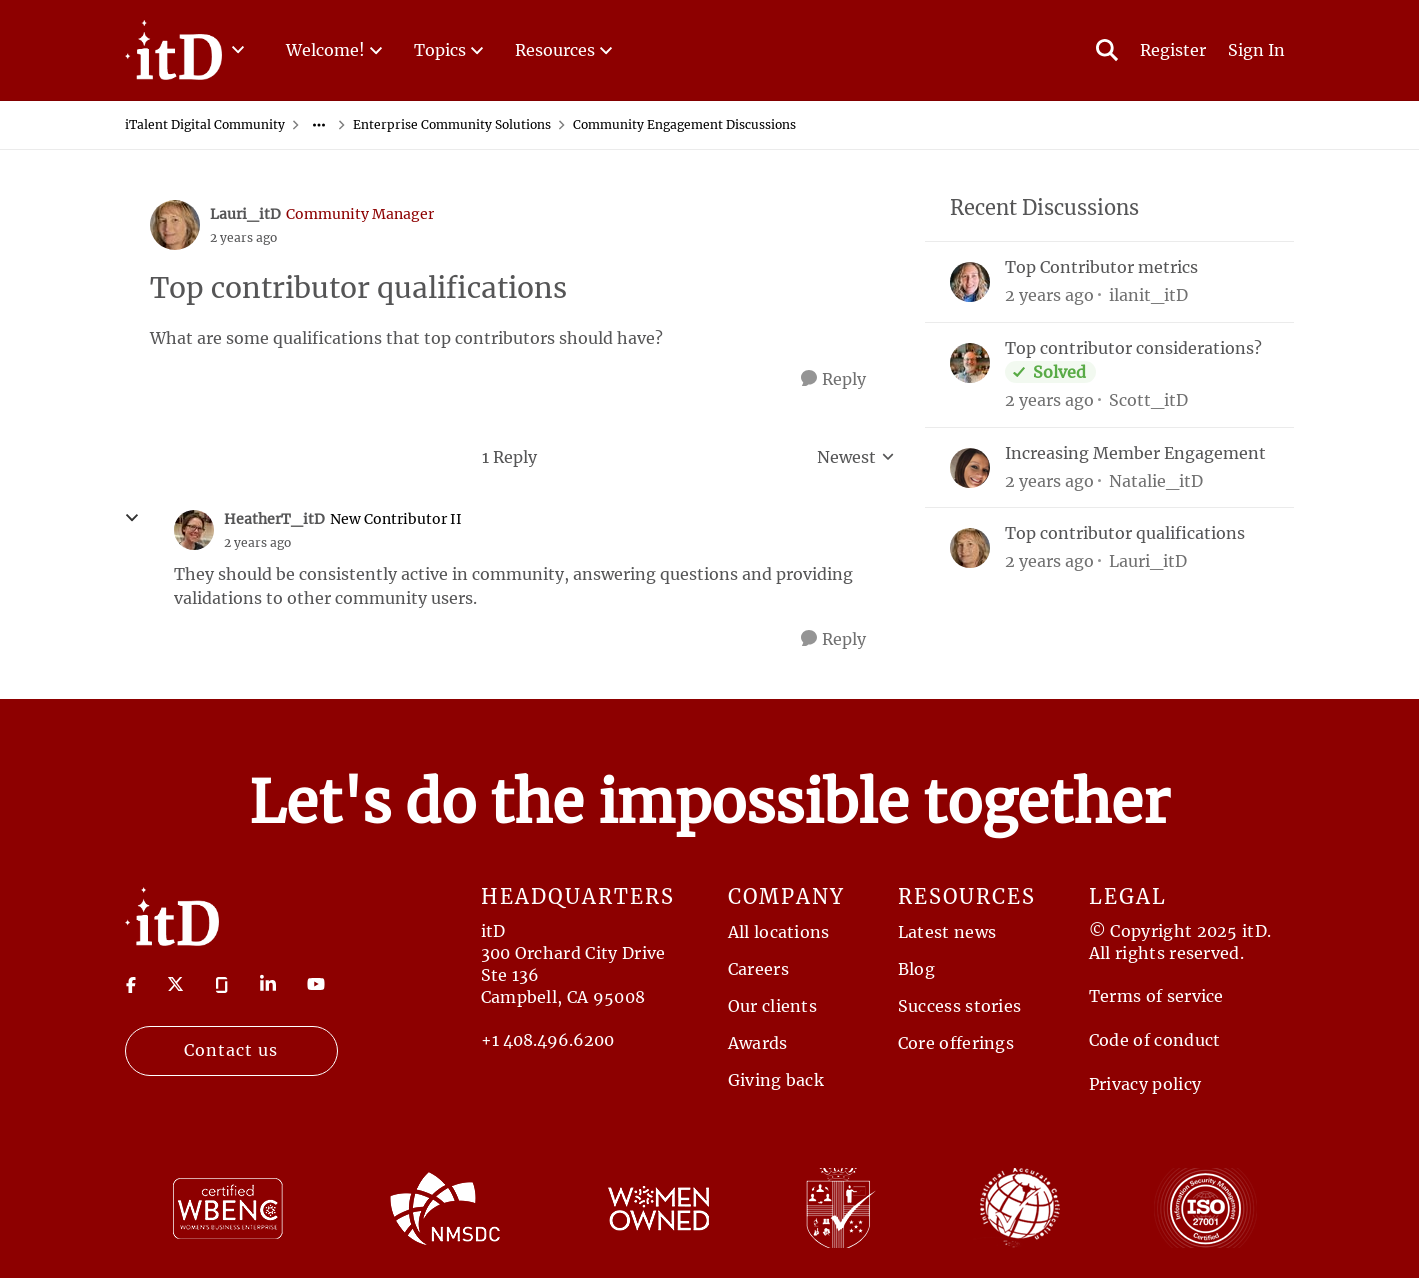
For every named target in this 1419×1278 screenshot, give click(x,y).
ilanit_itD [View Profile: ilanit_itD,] (1148, 295)
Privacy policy (1145, 1084)
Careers (758, 969)
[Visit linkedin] (268, 984)
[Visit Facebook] (131, 983)
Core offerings (956, 1043)
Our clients (773, 1006)
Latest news (947, 932)
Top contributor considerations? (1133, 348)
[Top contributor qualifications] (257, 543)
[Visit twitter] (175, 984)
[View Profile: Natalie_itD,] (970, 468)
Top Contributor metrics (1101, 267)
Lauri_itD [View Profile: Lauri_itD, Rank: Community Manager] (245, 214)
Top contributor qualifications (1125, 533)
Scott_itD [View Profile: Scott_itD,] (1148, 400)
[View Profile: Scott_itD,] (970, 363)
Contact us (231, 1050)
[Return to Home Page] (172, 915)
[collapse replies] (132, 518)
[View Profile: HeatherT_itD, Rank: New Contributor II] (194, 530)
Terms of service (1156, 996)
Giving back (776, 1080)
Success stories (960, 1006)
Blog (916, 969)
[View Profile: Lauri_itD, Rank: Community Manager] (175, 225)
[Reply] (833, 379)
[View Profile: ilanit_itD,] (970, 282)
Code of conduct (1155, 1040)
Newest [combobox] (856, 458)
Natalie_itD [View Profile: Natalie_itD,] (1156, 480)
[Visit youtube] (316, 984)
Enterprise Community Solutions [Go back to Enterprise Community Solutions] (452, 124)
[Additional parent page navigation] (319, 125)
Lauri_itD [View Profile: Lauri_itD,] (1148, 561)
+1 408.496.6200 (547, 1040)
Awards (758, 1043)
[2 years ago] (1049, 295)
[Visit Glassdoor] (222, 983)
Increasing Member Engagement (1135, 453)
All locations (779, 932)
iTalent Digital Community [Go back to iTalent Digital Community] (205, 124)
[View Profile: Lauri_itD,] (970, 548)
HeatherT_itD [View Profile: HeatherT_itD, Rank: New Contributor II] (274, 519)
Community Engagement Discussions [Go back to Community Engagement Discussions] (684, 124)
